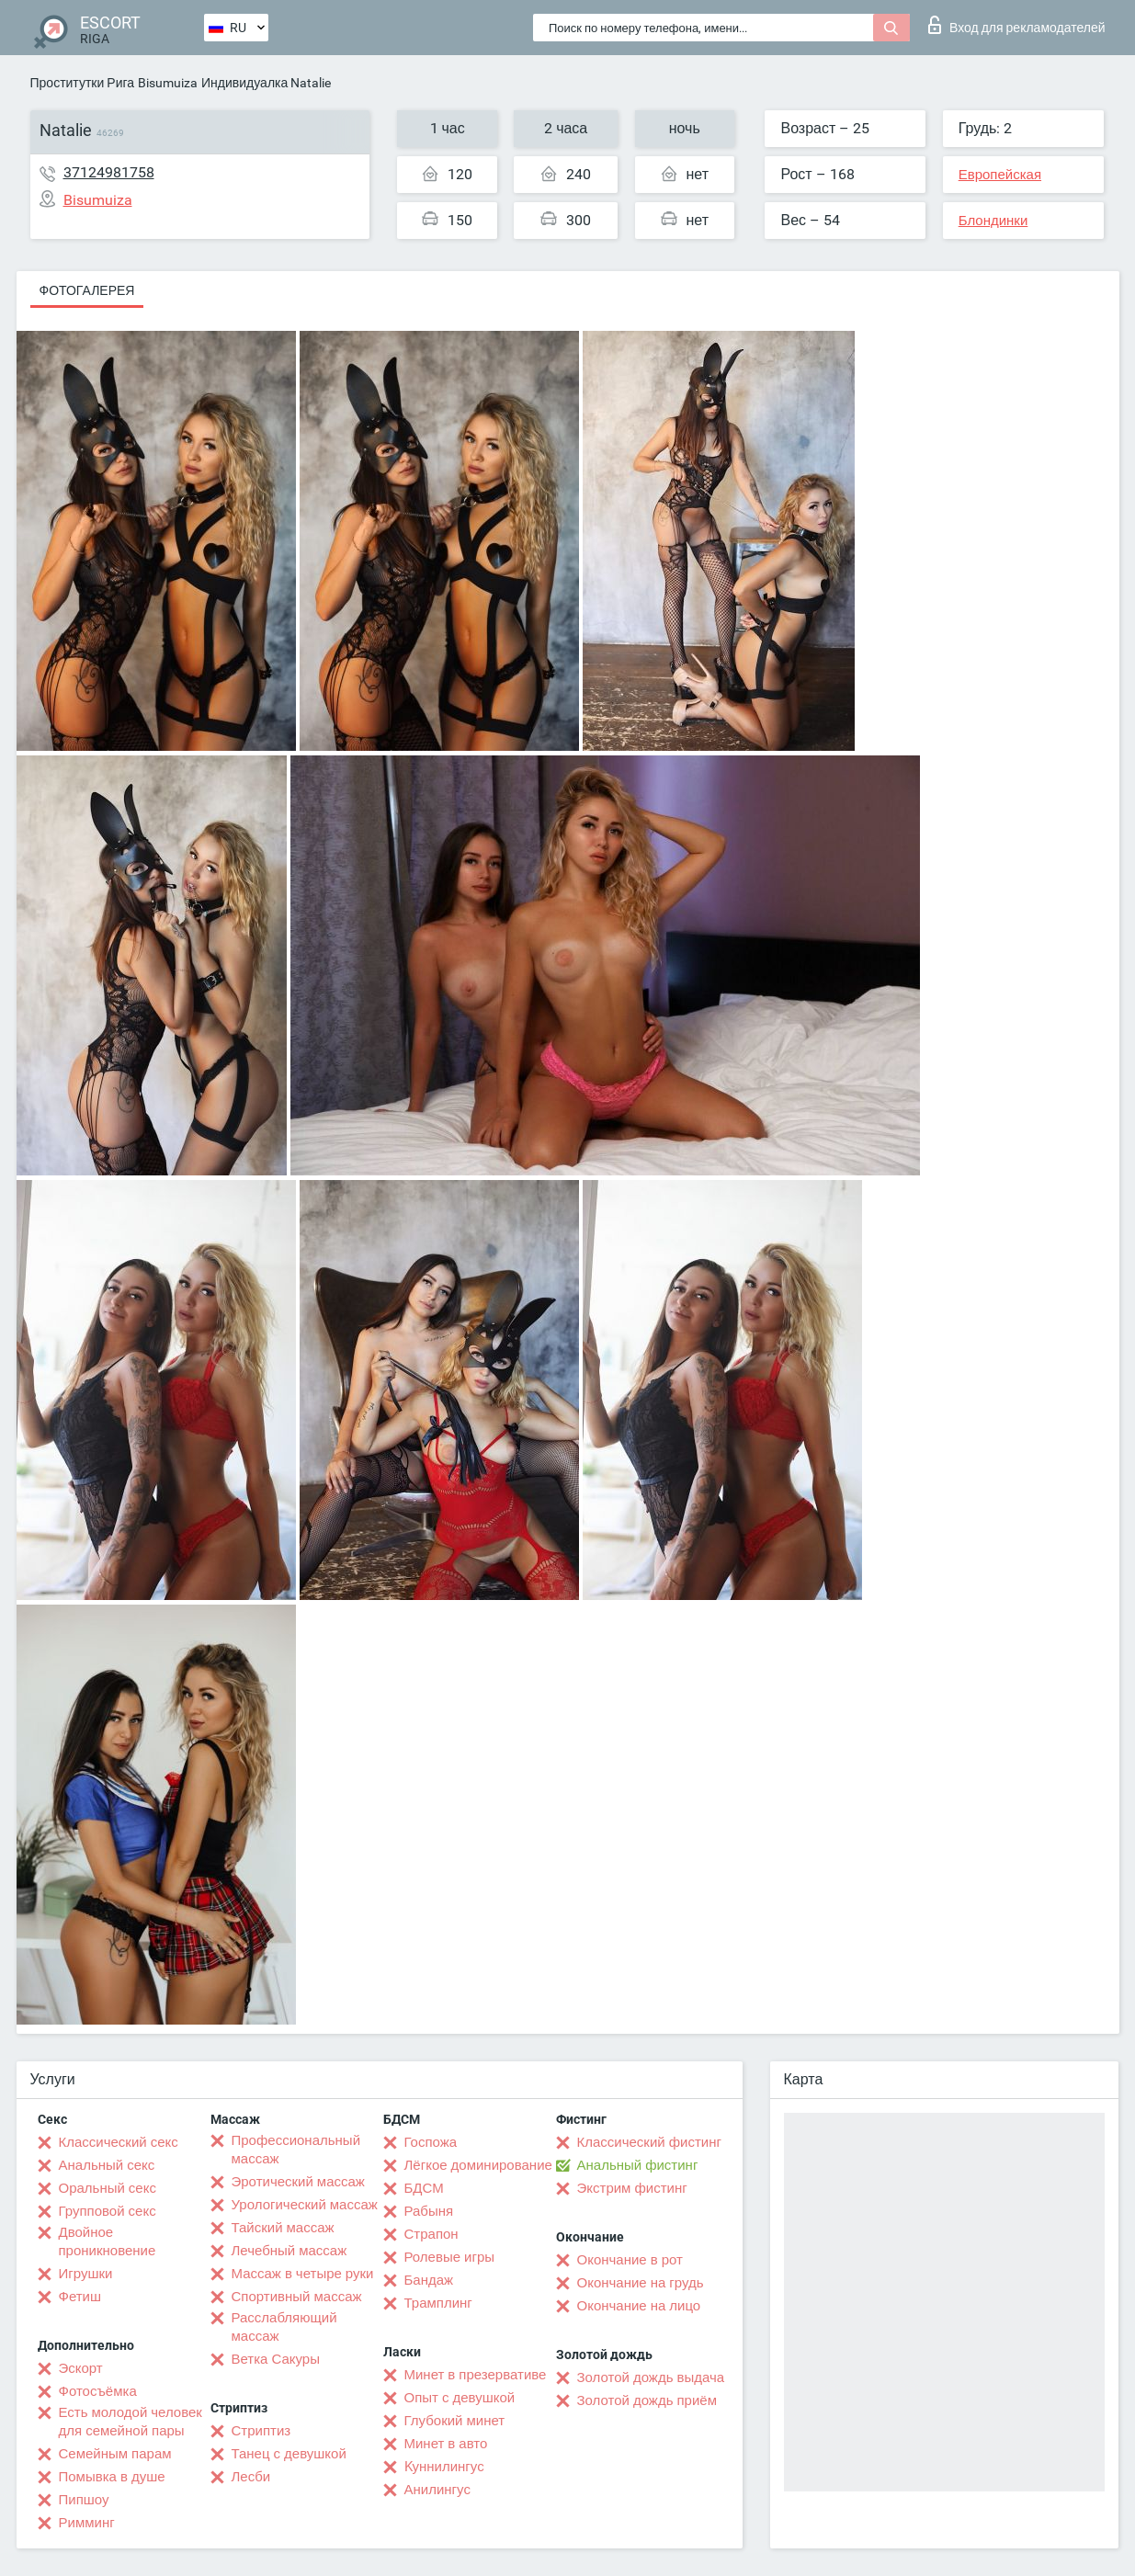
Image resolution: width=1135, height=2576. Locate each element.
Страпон (431, 2234)
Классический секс (118, 2142)
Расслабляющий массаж (284, 2326)
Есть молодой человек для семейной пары (130, 2421)
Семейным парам (115, 2453)
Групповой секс (107, 2211)
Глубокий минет (454, 2420)
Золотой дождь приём (647, 2400)
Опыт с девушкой (460, 2397)
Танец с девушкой (289, 2453)
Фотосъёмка (98, 2391)
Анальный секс (107, 2165)
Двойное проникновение (107, 2241)
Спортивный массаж (297, 2296)
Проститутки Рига (82, 82)
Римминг (87, 2522)
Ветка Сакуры (276, 2359)
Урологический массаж (305, 2204)
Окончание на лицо (639, 2306)
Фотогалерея (87, 290)
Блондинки (993, 220)
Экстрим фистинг (632, 2188)
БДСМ (424, 2188)
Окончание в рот (630, 2260)
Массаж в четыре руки (303, 2273)
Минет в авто (446, 2443)
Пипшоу (84, 2499)
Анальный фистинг (637, 2165)
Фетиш (80, 2296)
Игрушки (86, 2273)
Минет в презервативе (475, 2374)
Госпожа (431, 2142)
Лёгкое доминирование (478, 2165)
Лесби (251, 2476)
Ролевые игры (449, 2257)
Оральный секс (107, 2188)
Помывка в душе (112, 2476)
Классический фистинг (649, 2142)
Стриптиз (261, 2431)
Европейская (1000, 174)
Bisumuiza (168, 82)
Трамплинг (438, 2303)
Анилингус (437, 2489)
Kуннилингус (444, 2466)
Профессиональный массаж (296, 2149)
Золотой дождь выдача (651, 2377)
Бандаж (429, 2280)
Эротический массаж (298, 2181)
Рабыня (429, 2211)
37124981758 (108, 172)
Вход (1017, 25)
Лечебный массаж (289, 2250)
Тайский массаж (283, 2227)
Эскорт (81, 2368)
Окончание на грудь (640, 2283)
